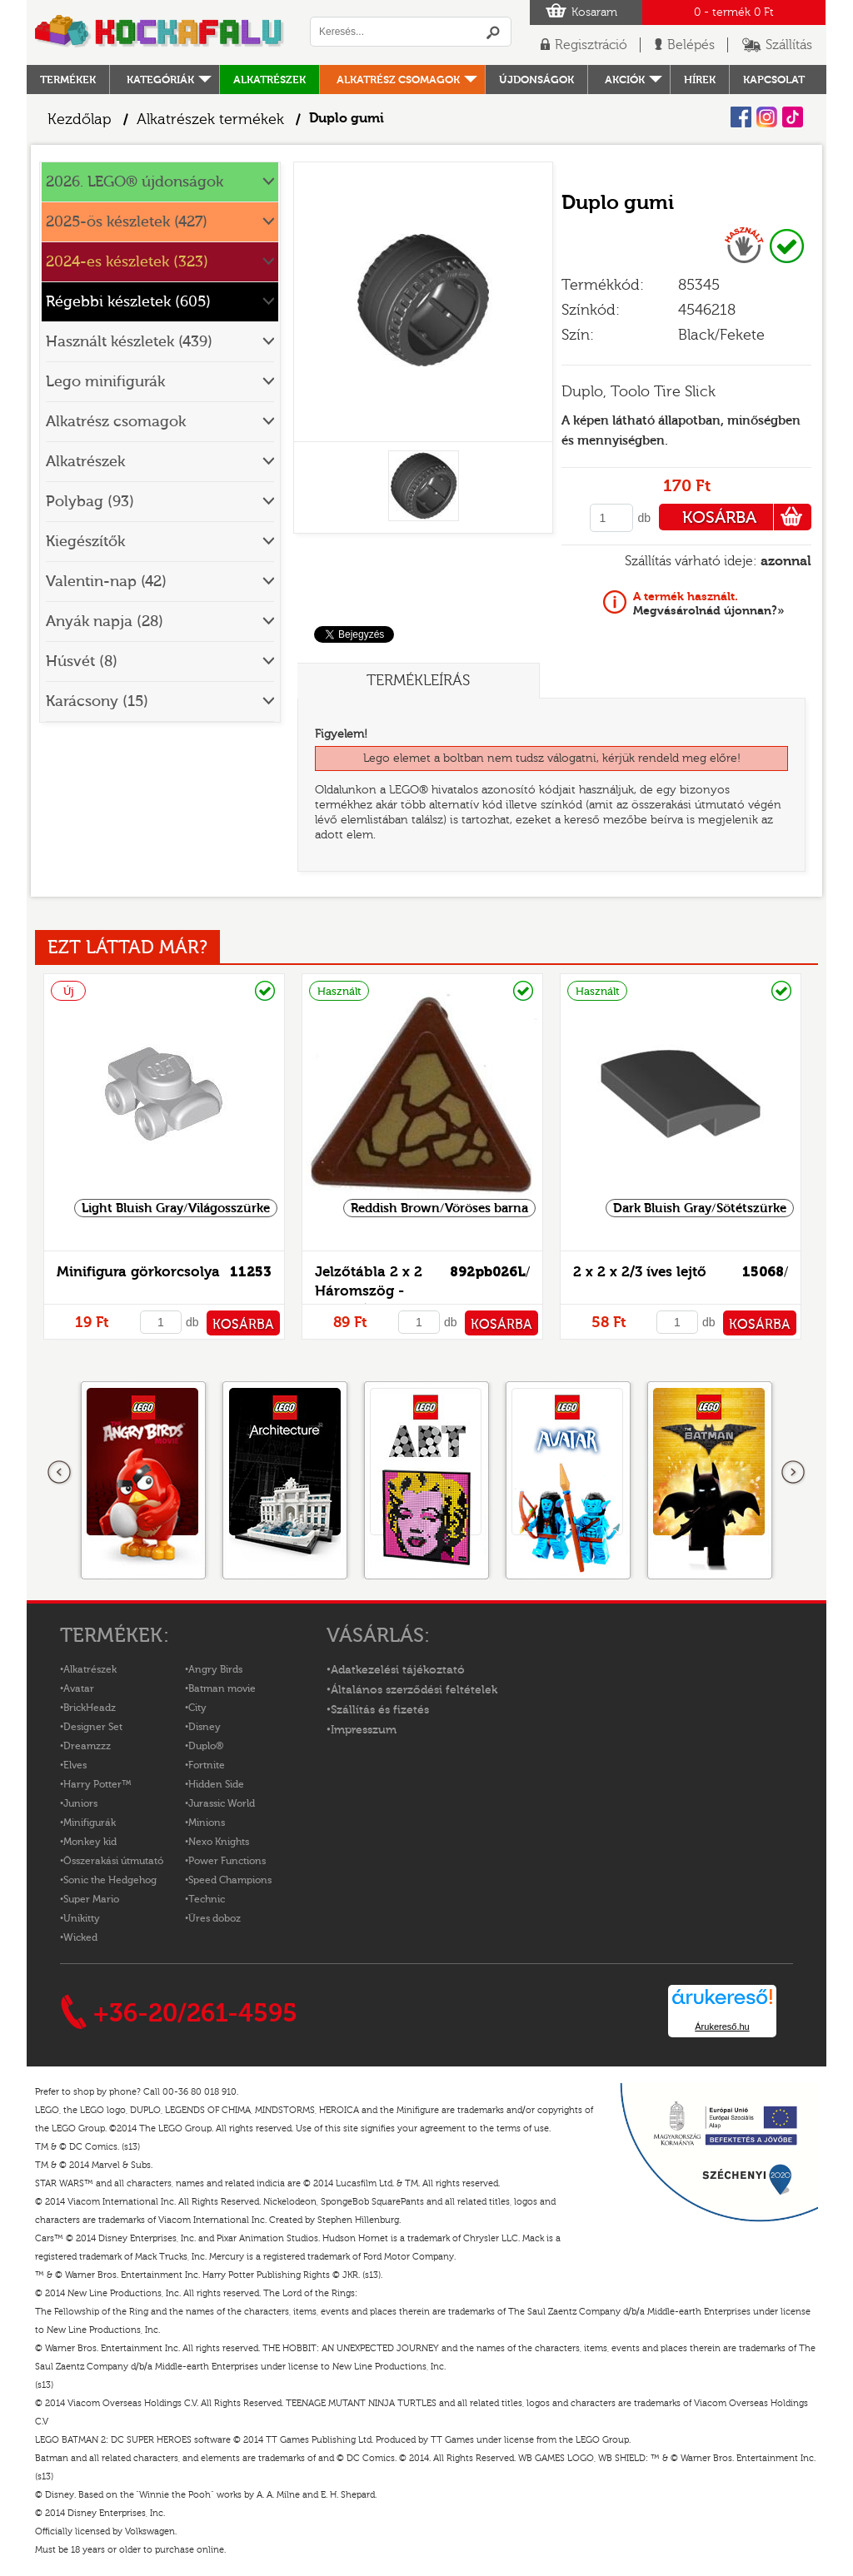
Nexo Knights (218, 1841)
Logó (160, 32)
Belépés (691, 44)
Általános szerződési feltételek (414, 1690)
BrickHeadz (89, 1707)
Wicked (80, 1937)
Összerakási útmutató (113, 1861)
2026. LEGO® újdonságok (134, 182)
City (197, 1707)
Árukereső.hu (722, 2026)
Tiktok (792, 117)
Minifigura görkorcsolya (138, 1272)
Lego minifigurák (105, 381)
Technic (206, 1899)
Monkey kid (90, 1841)
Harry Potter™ (97, 1784)
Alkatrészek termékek (210, 119)
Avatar (78, 1688)
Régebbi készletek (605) (128, 302)
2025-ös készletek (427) (126, 222)
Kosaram (594, 12)
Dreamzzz (87, 1746)
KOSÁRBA (746, 517)
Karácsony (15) (97, 701)
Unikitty (81, 1918)
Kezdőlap (79, 119)
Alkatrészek (269, 79)
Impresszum (364, 1730)
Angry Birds (215, 1669)
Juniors (80, 1803)
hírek (700, 79)
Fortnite (206, 1765)
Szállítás (789, 44)
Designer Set (92, 1727)
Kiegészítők (85, 541)
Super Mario (91, 1899)
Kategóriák (160, 79)
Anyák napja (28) (104, 621)
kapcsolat (774, 79)
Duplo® (205, 1746)
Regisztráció (591, 44)
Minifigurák (89, 1822)
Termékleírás (418, 680)
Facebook (741, 117)
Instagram (766, 117)
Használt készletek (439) (129, 342)
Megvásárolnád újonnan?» (709, 603)
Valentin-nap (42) (106, 581)
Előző (59, 1472)
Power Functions (227, 1861)
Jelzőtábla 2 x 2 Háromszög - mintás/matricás (370, 1291)
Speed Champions (230, 1880)
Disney (204, 1727)
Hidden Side (216, 1784)
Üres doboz (214, 1918)
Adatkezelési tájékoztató (398, 1670)
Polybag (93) (90, 501)
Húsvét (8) (81, 661)
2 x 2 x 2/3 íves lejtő (639, 1272)
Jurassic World (221, 1803)
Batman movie (222, 1688)
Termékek (68, 79)
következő (793, 1472)
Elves (75, 1765)
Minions (206, 1822)
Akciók (625, 79)
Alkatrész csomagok (398, 79)
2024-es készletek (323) (127, 262)
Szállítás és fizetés (380, 1710)
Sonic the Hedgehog (110, 1880)
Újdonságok (536, 79)
